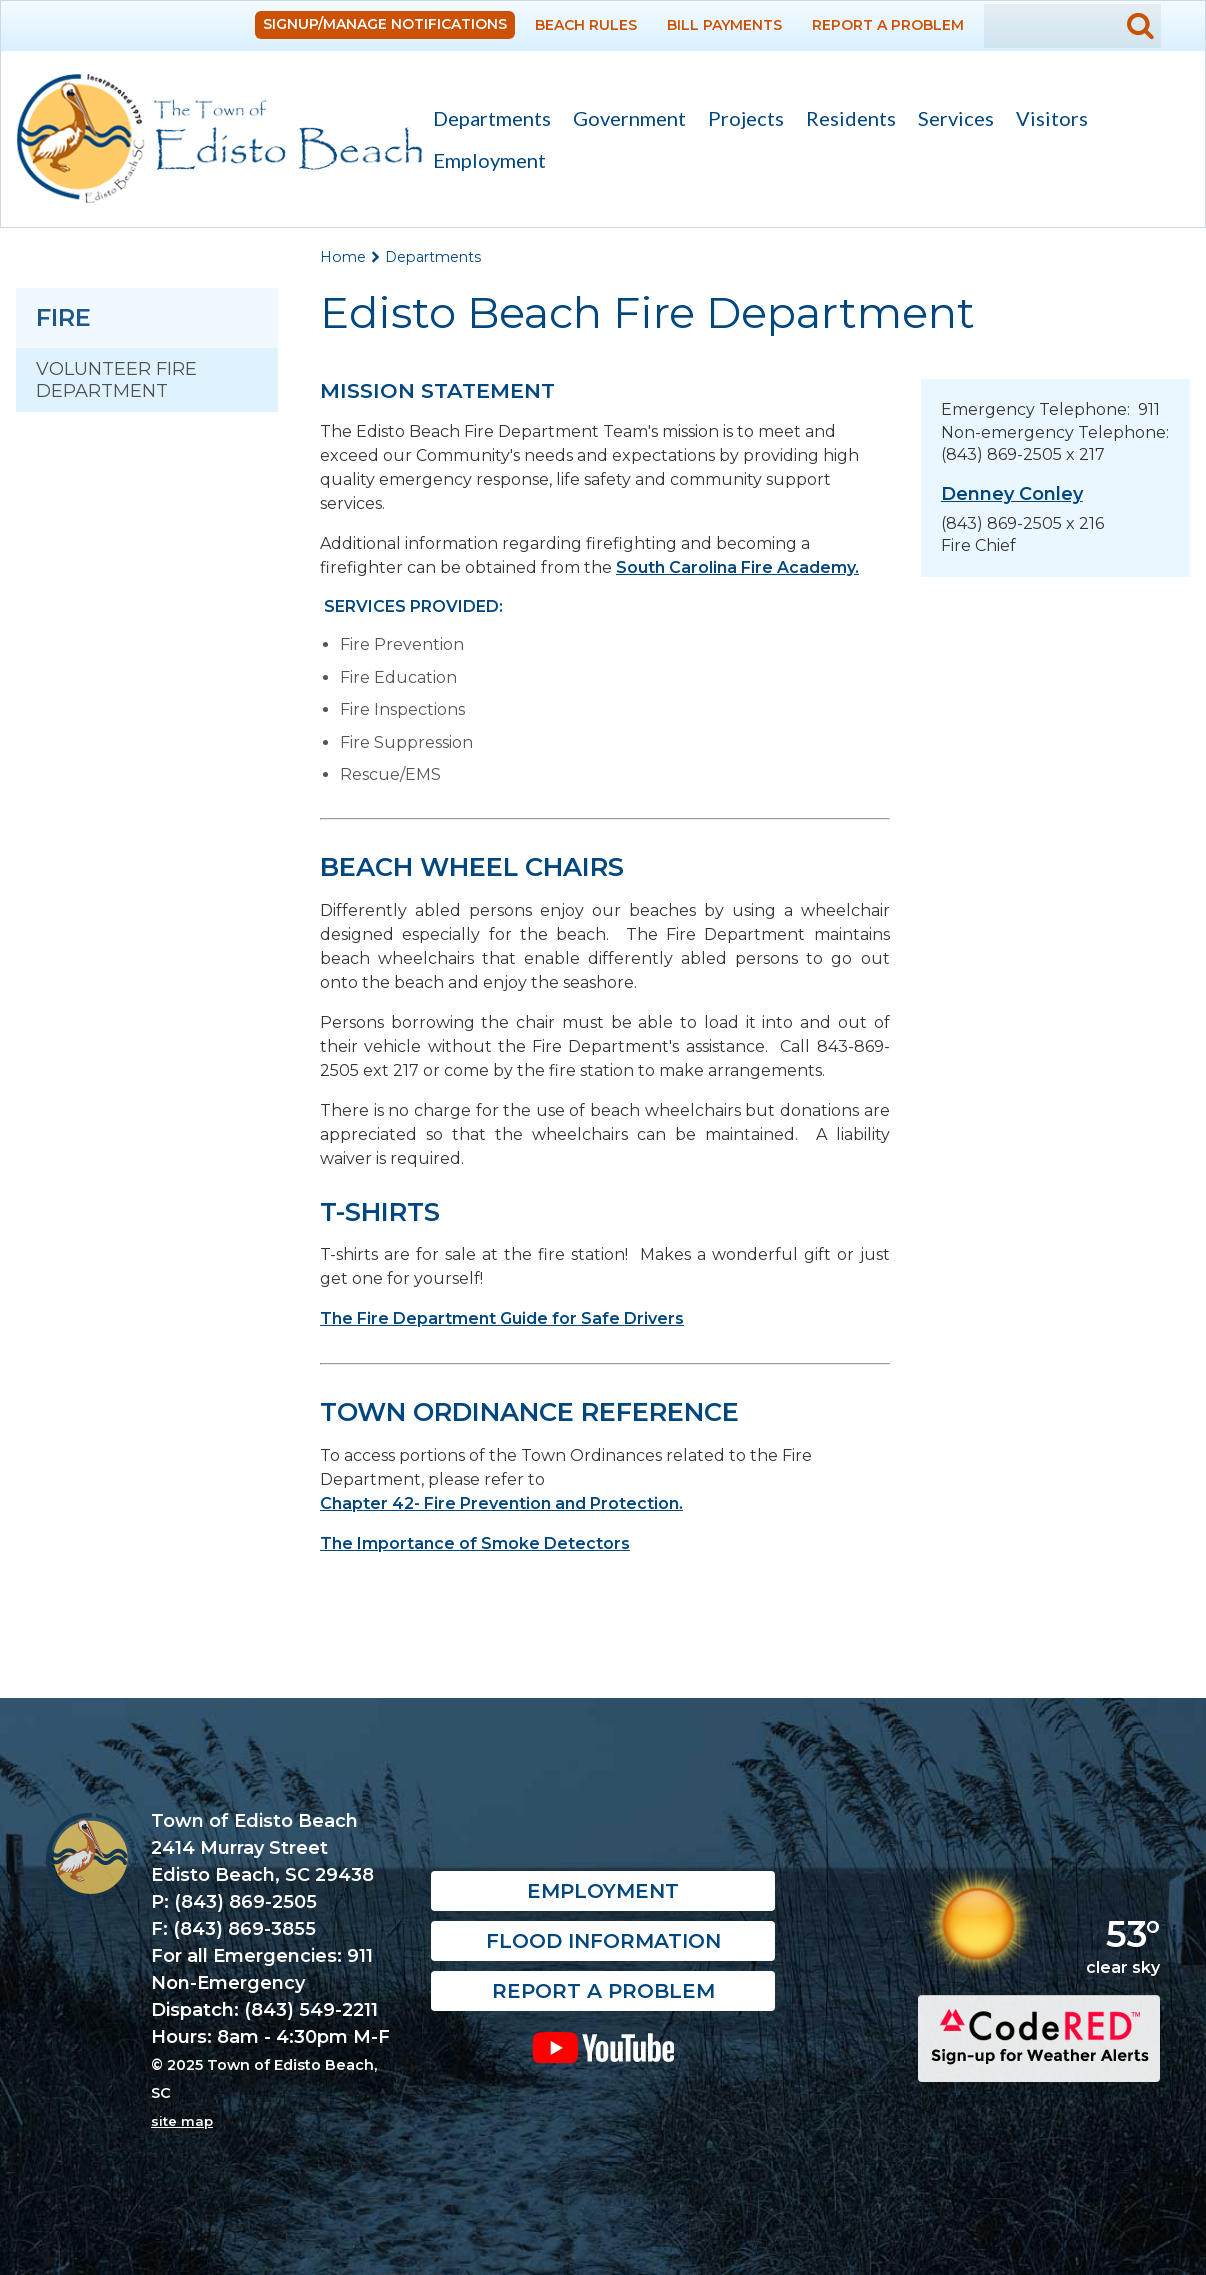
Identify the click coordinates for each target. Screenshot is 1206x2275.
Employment (489, 160)
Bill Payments (724, 25)
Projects (746, 118)
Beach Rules (586, 25)
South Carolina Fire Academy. (737, 567)
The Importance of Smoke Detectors (475, 1543)
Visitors (1046, 120)
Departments (486, 120)
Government (624, 120)
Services (950, 120)
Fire (63, 317)
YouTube (603, 2047)
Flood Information (603, 1941)
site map (182, 2121)
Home (343, 257)
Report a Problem (888, 25)
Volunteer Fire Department (116, 380)
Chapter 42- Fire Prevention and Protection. (501, 1503)
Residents (845, 120)
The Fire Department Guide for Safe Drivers (502, 1318)
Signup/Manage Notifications (385, 24)
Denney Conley (1012, 494)
